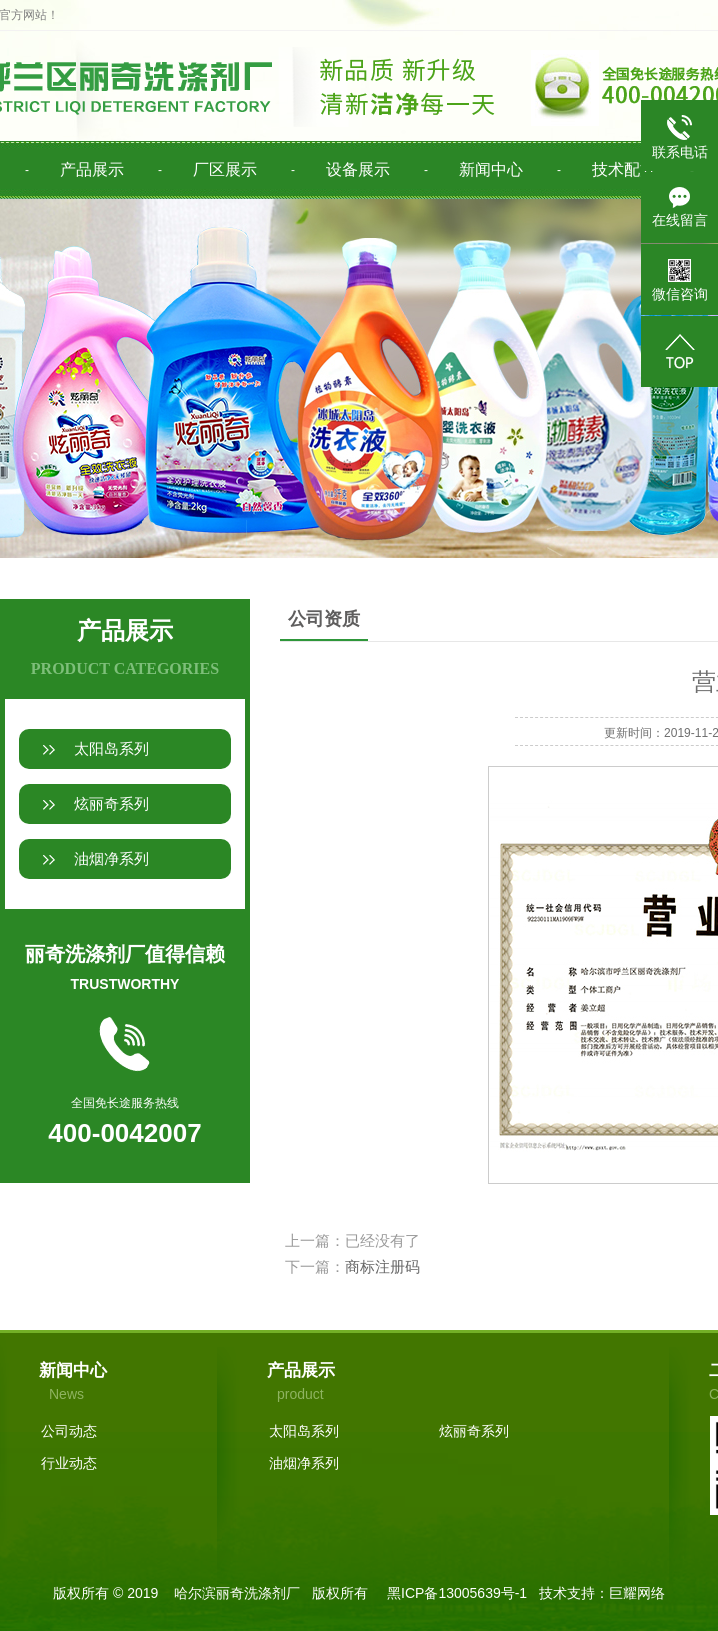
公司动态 (69, 1431)
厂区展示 (225, 169)
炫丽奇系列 (111, 804)
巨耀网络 (637, 1593)
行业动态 (69, 1463)
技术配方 (624, 169)
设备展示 (358, 169)
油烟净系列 (111, 859)
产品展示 (92, 169)
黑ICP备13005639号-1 (457, 1593)
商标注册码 (382, 1266)
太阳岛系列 (111, 749)
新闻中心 (491, 169)
